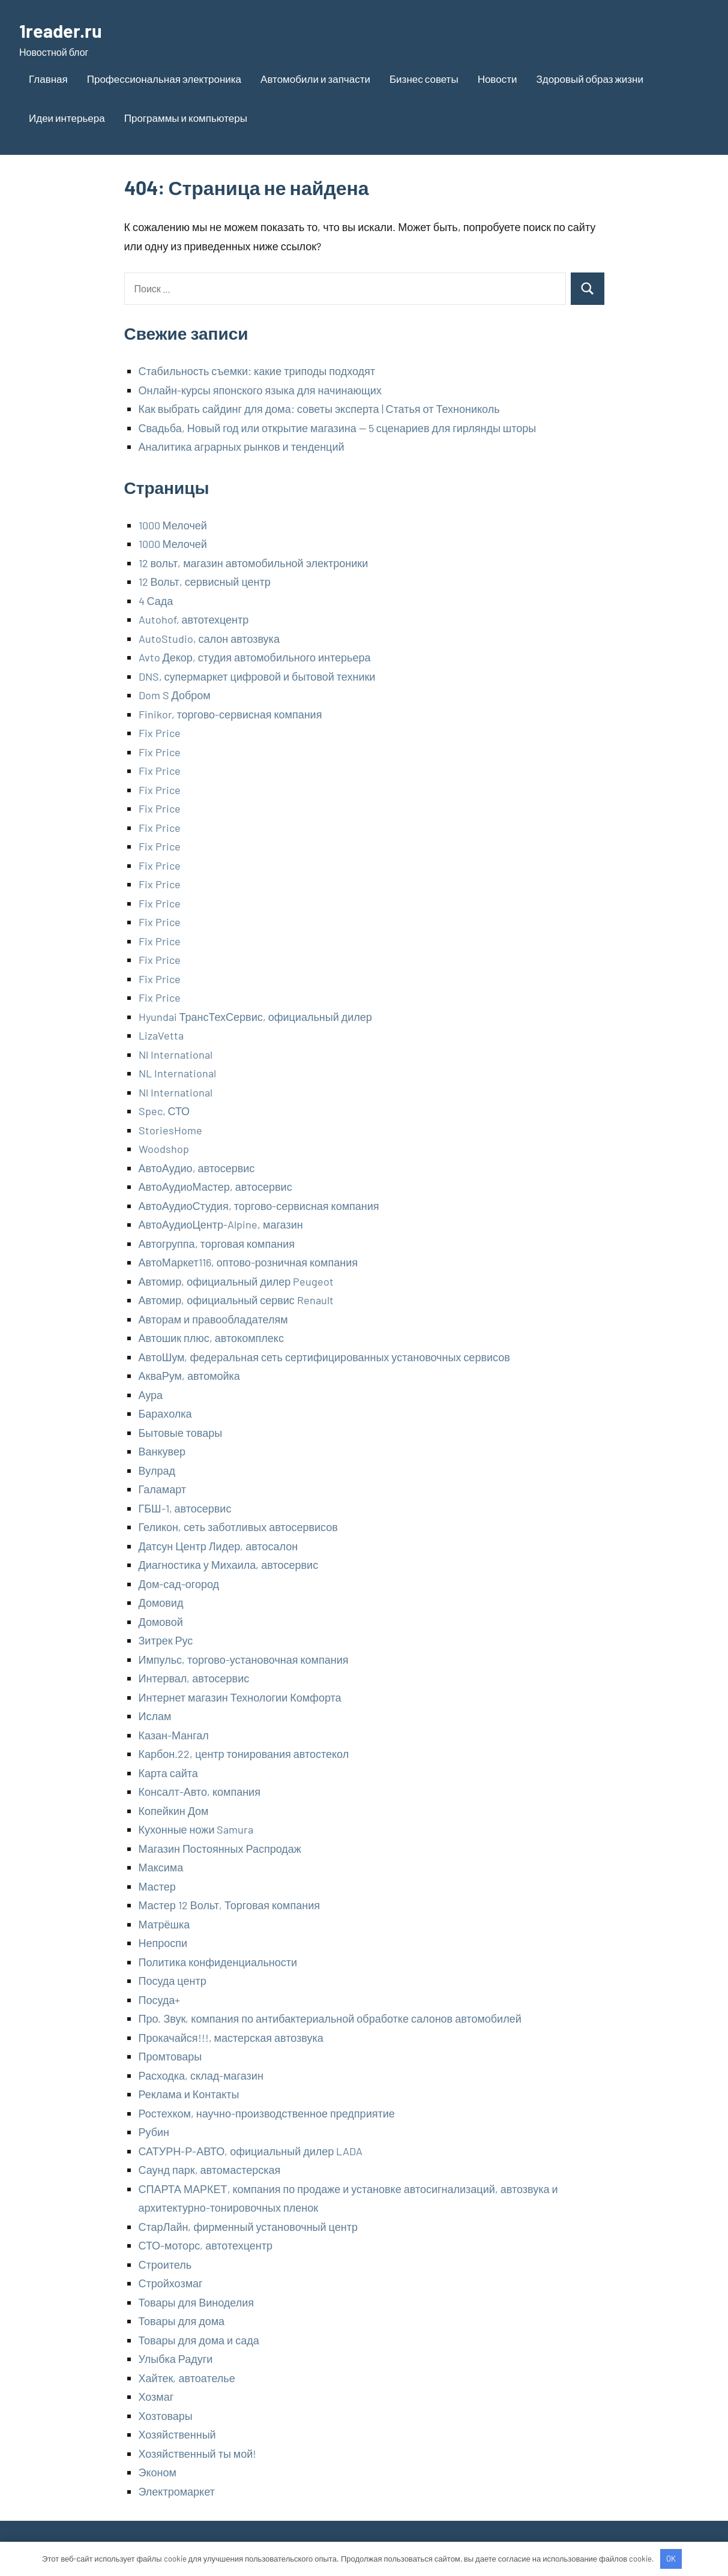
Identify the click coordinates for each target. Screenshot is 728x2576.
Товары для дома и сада (199, 2340)
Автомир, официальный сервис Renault (236, 1300)
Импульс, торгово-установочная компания (244, 1659)
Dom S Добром (175, 695)
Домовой (161, 1621)
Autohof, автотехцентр (194, 619)
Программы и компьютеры (185, 118)
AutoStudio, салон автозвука (209, 638)
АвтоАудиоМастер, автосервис (215, 1186)
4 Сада (156, 600)
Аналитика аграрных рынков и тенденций (241, 446)
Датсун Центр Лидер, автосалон (218, 1546)
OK (671, 2558)
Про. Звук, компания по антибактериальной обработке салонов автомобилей (330, 2018)
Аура (151, 1394)
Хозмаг (156, 2396)
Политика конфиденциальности (218, 1962)
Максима (161, 1867)
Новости (497, 79)
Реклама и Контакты (189, 2094)
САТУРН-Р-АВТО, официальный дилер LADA (251, 2151)
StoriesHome (170, 1130)
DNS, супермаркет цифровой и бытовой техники (257, 676)
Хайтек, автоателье (187, 2378)
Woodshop (164, 1148)
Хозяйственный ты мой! (198, 2453)
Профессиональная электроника (164, 79)
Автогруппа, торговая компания (217, 1243)
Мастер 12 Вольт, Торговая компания (229, 1905)
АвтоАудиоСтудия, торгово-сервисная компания (259, 1205)
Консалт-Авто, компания (199, 1791)
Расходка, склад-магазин (201, 2075)
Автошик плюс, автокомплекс (211, 1337)
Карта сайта (168, 1773)
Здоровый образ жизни (589, 79)
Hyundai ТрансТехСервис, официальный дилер (255, 1016)
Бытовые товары (181, 1432)
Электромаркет (177, 2491)
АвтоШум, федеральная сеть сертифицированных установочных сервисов (324, 1357)
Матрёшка (164, 1924)
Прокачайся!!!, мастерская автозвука (231, 2037)
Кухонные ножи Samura (196, 1829)
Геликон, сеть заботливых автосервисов (238, 1526)
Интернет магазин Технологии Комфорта (240, 1697)
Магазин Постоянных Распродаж (220, 1848)
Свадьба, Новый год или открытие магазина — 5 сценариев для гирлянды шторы (338, 428)
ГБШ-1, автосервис (185, 1508)
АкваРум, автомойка (189, 1375)
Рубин (154, 2131)
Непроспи (163, 1942)
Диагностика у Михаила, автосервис (229, 1564)
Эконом (157, 2472)
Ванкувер (162, 1451)
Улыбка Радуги (176, 2358)
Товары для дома (182, 2321)
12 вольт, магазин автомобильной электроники (254, 563)
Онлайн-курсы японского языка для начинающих (260, 390)
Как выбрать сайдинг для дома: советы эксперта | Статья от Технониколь (319, 408)
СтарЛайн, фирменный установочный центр (248, 2226)
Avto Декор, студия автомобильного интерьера (255, 657)
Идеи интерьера (67, 118)
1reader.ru (61, 30)
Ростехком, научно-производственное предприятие (267, 2113)
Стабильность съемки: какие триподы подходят (257, 371)
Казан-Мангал (174, 1735)
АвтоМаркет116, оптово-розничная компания (248, 1262)
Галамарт (163, 1489)
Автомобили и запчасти (315, 79)
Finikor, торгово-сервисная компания (230, 714)
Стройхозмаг (171, 2283)
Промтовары (170, 2056)
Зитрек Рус (166, 1640)
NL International (177, 1073)
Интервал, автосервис (194, 1678)
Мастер (157, 1886)
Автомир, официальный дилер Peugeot (236, 1281)
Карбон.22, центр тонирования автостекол (244, 1753)
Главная (48, 79)
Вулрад (157, 1470)
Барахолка (165, 1413)
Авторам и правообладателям (213, 1319)
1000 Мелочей (173, 525)
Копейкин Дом (174, 1810)
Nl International (175, 1054)
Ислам (155, 1716)
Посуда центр (172, 1980)
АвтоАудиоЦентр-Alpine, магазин (221, 1224)
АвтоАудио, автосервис (197, 1168)
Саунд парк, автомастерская (210, 2169)
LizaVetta (161, 1035)
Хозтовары (166, 2415)
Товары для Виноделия (196, 2302)
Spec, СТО (164, 1111)
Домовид (161, 1602)
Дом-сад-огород (179, 1583)
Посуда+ (160, 1999)
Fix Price (160, 732)
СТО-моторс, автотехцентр (205, 2245)
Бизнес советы (424, 79)
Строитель (165, 2264)
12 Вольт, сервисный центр (205, 581)
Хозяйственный (177, 2434)
